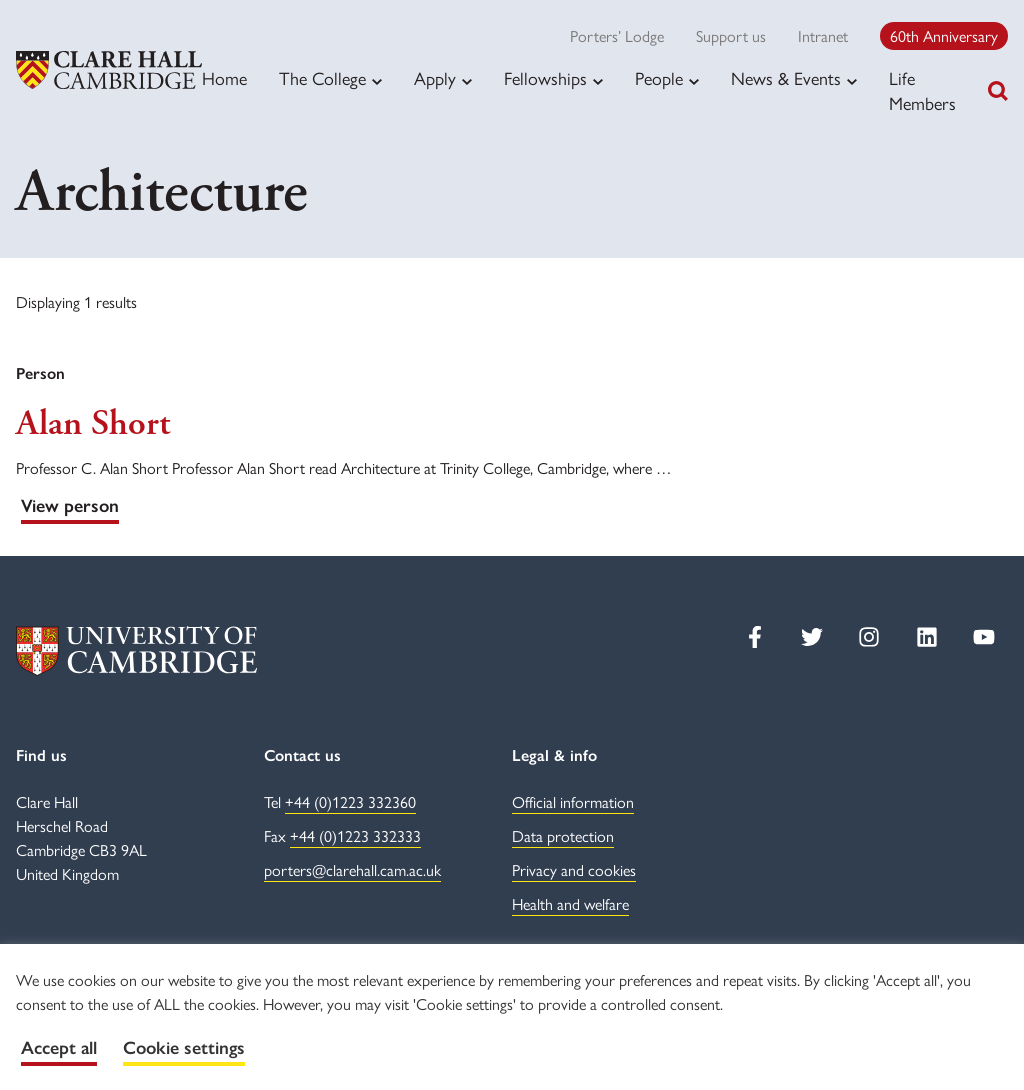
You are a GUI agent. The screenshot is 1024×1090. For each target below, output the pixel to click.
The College (322, 78)
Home (224, 77)
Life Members (922, 90)
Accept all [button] (59, 1048)
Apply (435, 78)
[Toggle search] (998, 91)
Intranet (823, 35)
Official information (573, 801)
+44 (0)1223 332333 (355, 835)
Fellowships (545, 78)
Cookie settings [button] (184, 1048)
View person (70, 506)
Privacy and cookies (574, 869)
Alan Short (93, 424)
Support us (731, 35)
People (659, 78)
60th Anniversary (944, 35)
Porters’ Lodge (617, 35)
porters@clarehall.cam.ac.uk (352, 869)
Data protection (563, 835)
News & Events (786, 78)
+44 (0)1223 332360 (350, 801)
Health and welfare (570, 903)
